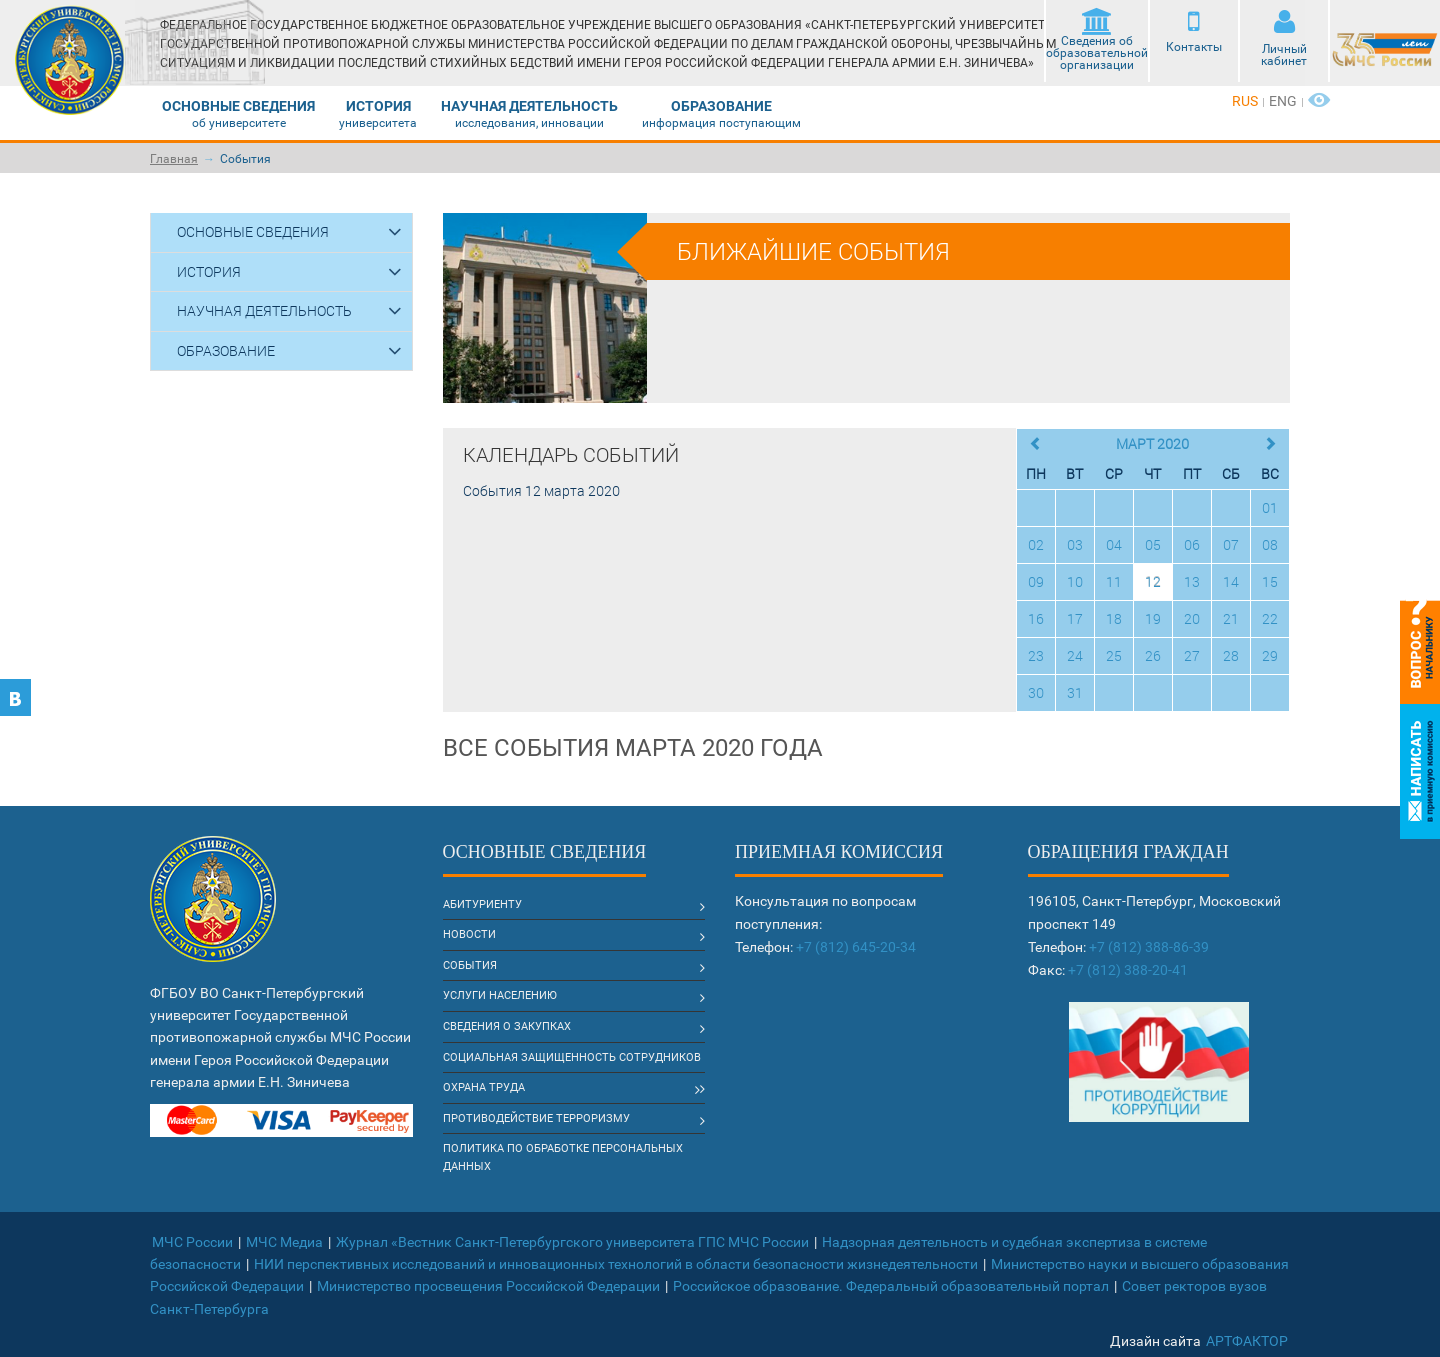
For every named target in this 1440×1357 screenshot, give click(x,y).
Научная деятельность (529, 106)
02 (1036, 544)
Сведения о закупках (507, 1026)
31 (1075, 692)
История (378, 106)
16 (1036, 618)
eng (1283, 101)
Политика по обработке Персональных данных (563, 1157)
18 (1114, 618)
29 (1270, 655)
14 (1231, 581)
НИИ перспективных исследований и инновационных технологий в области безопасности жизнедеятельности (616, 1264)
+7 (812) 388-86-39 (1149, 947)
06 (1192, 544)
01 (1270, 507)
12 (1153, 581)
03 (1075, 544)
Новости (469, 934)
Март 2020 (1152, 443)
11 (1114, 581)
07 (1231, 544)
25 (1114, 655)
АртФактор (1247, 1341)
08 (1270, 544)
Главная (174, 159)
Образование (721, 106)
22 (1270, 618)
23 (1036, 655)
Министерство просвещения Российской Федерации (488, 1286)
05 (1153, 544)
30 (1036, 692)
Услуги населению (500, 995)
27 (1192, 655)
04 (1114, 544)
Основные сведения (238, 106)
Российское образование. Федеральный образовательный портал (891, 1286)
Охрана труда (484, 1087)
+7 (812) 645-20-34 (856, 947)
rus (1245, 101)
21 (1231, 618)
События (245, 159)
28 (1231, 655)
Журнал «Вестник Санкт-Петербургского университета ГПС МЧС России (572, 1242)
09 (1036, 581)
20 (1192, 618)
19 (1153, 618)
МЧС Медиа (284, 1242)
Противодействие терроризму (536, 1118)
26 (1153, 655)
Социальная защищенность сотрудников (572, 1057)
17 (1075, 618)
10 (1075, 581)
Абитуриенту (482, 904)
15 (1270, 581)
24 (1075, 655)
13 (1192, 581)
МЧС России (192, 1242)
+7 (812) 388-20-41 (1128, 970)
